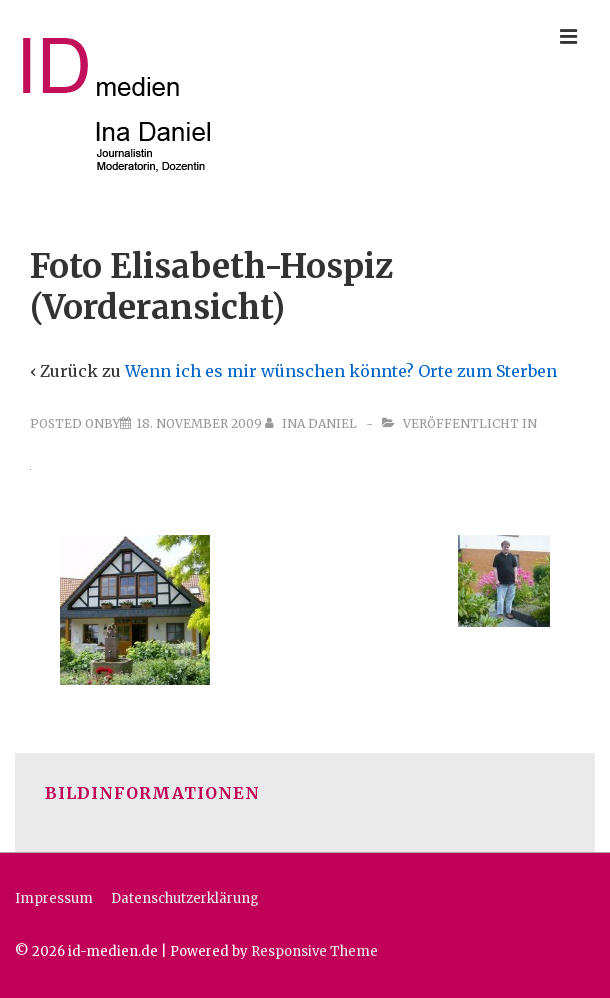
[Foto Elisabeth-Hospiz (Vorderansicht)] (199, 423)
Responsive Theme (314, 951)
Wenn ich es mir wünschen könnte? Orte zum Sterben (341, 371)
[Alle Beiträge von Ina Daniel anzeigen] (312, 423)
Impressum (54, 898)
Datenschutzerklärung (185, 898)
